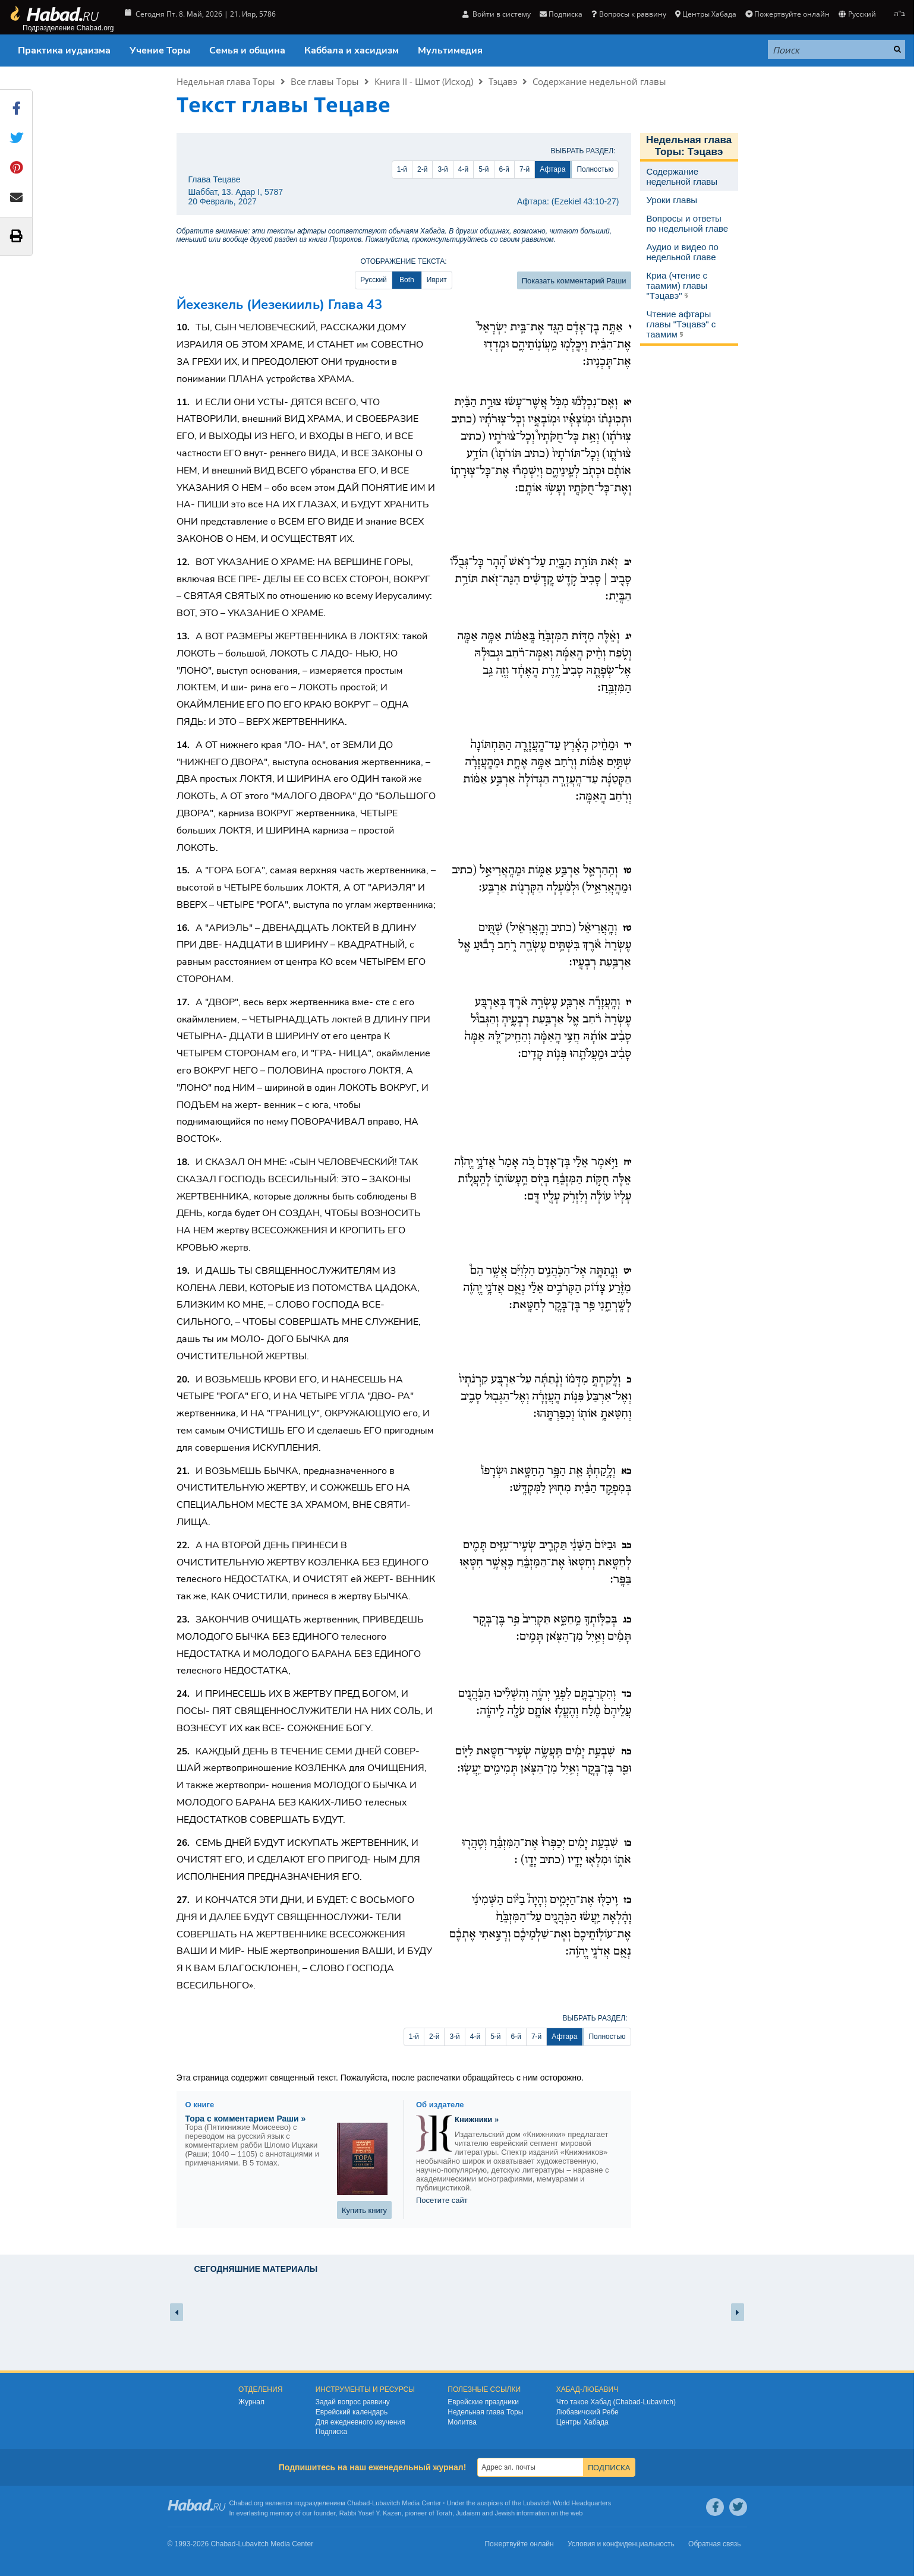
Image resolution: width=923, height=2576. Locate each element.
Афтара (552, 169)
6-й (504, 169)
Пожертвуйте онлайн (787, 14)
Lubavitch (386, 2502)
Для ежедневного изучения (360, 2422)
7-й (524, 169)
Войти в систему (496, 14)
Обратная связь (714, 2544)
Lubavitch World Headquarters (567, 2502)
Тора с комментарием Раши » (245, 2118)
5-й (483, 169)
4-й (463, 169)
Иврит (437, 280)
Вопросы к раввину (628, 14)
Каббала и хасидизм (351, 50)
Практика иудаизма (64, 50)
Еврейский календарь (352, 2412)
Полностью (595, 169)
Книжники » (477, 2119)
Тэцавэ (503, 81)
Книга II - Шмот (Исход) (423, 81)
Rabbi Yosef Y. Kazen (370, 2513)
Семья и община (247, 50)
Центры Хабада (705, 14)
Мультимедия (450, 50)
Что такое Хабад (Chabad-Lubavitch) (616, 2402)
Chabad (358, 2502)
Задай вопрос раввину (353, 2402)
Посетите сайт (442, 2200)
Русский (857, 14)
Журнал (251, 2402)
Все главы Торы (325, 81)
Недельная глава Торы (226, 81)
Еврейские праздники (483, 2402)
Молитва (462, 2422)
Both (406, 280)
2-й (422, 169)
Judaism (468, 2513)
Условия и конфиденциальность (621, 2544)
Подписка (561, 14)
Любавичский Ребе (587, 2412)
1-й (402, 169)
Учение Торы (160, 50)
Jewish (504, 2513)
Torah (444, 2513)
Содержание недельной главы (599, 81)
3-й (442, 169)
